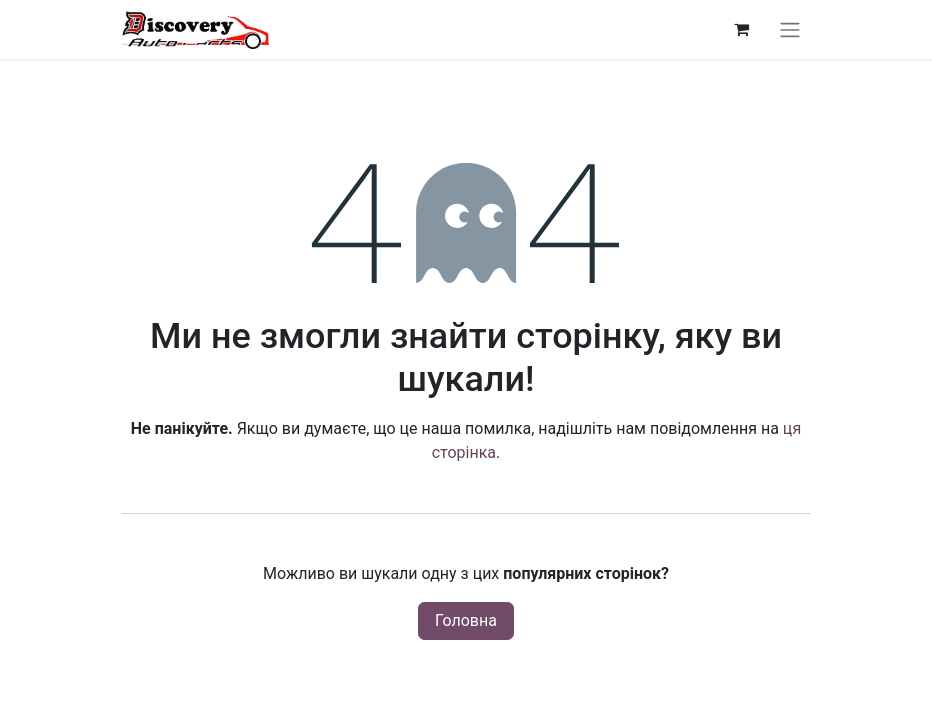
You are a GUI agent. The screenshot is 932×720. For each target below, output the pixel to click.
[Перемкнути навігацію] (790, 29)
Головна (466, 620)
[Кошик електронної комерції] (741, 29)
